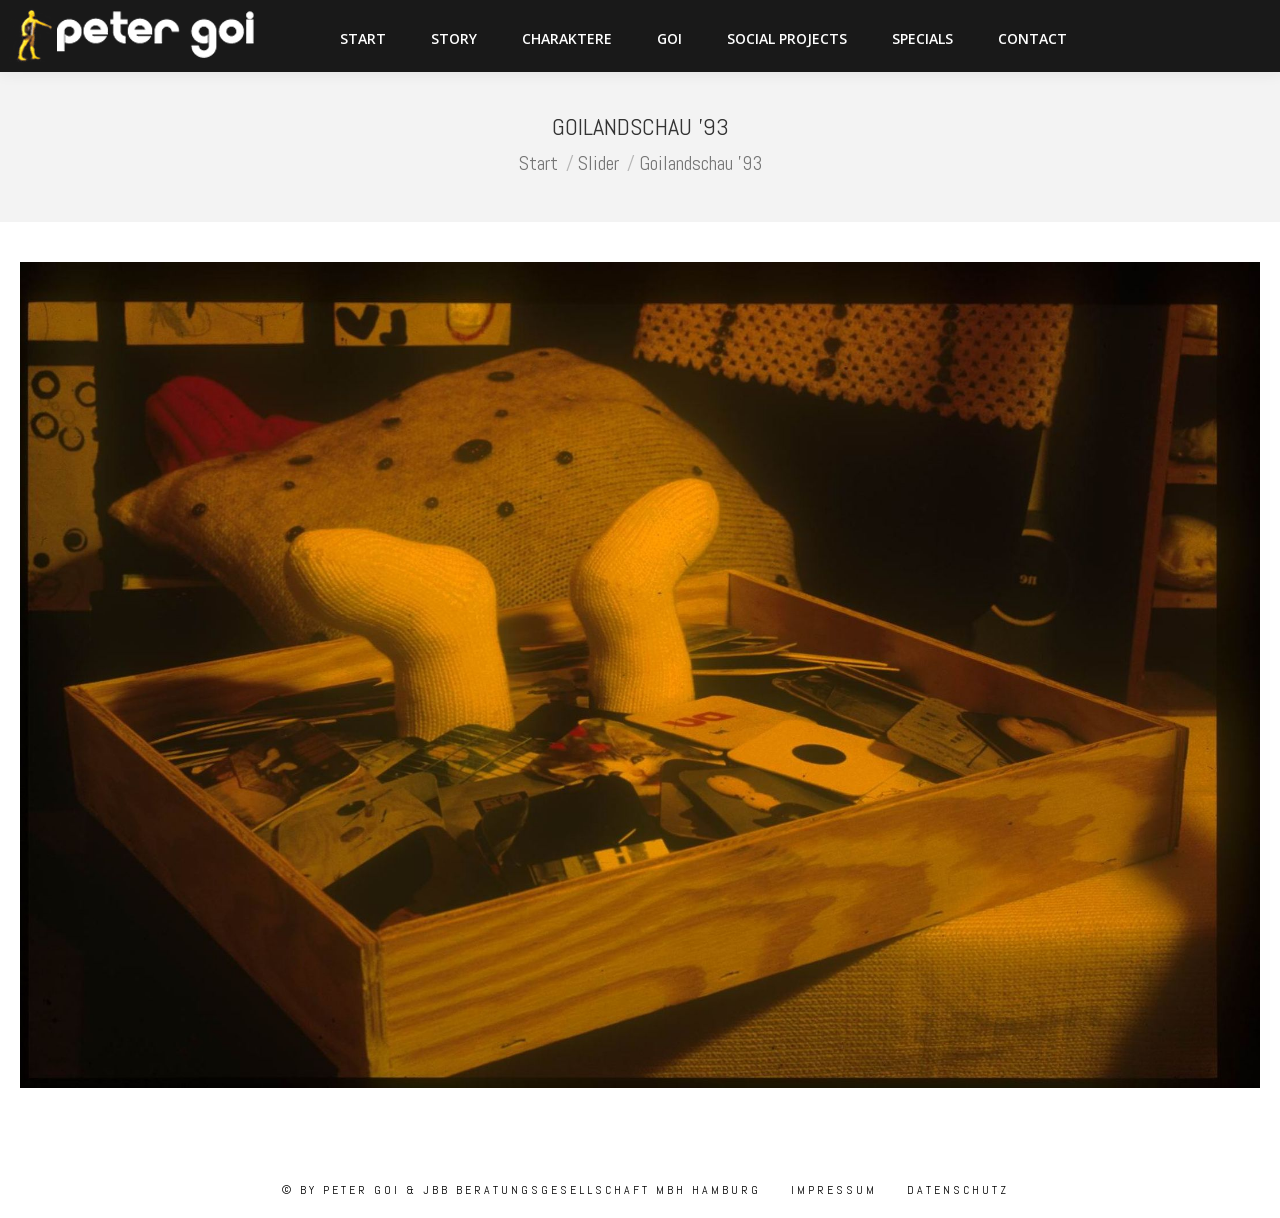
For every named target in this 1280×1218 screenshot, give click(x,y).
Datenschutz (955, 1190)
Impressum (831, 1190)
